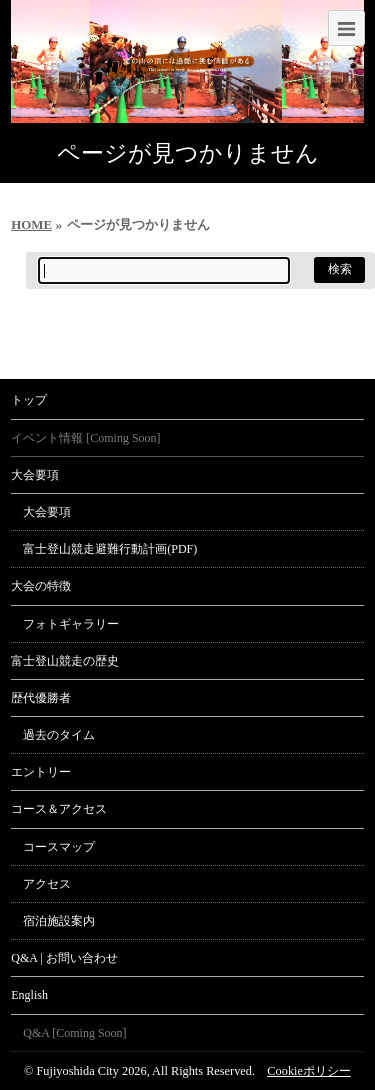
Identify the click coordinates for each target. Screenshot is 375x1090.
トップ (29, 400)
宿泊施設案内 (59, 921)
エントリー (41, 772)
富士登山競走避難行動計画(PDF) (110, 549)
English (29, 995)
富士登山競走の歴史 (65, 661)
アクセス (47, 884)
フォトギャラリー (71, 624)
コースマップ (59, 847)
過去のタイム (59, 735)
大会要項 (35, 475)
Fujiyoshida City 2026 (91, 1071)
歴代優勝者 (41, 698)
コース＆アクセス (59, 809)
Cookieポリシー (309, 1071)
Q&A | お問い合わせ (64, 958)
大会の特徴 (41, 586)
